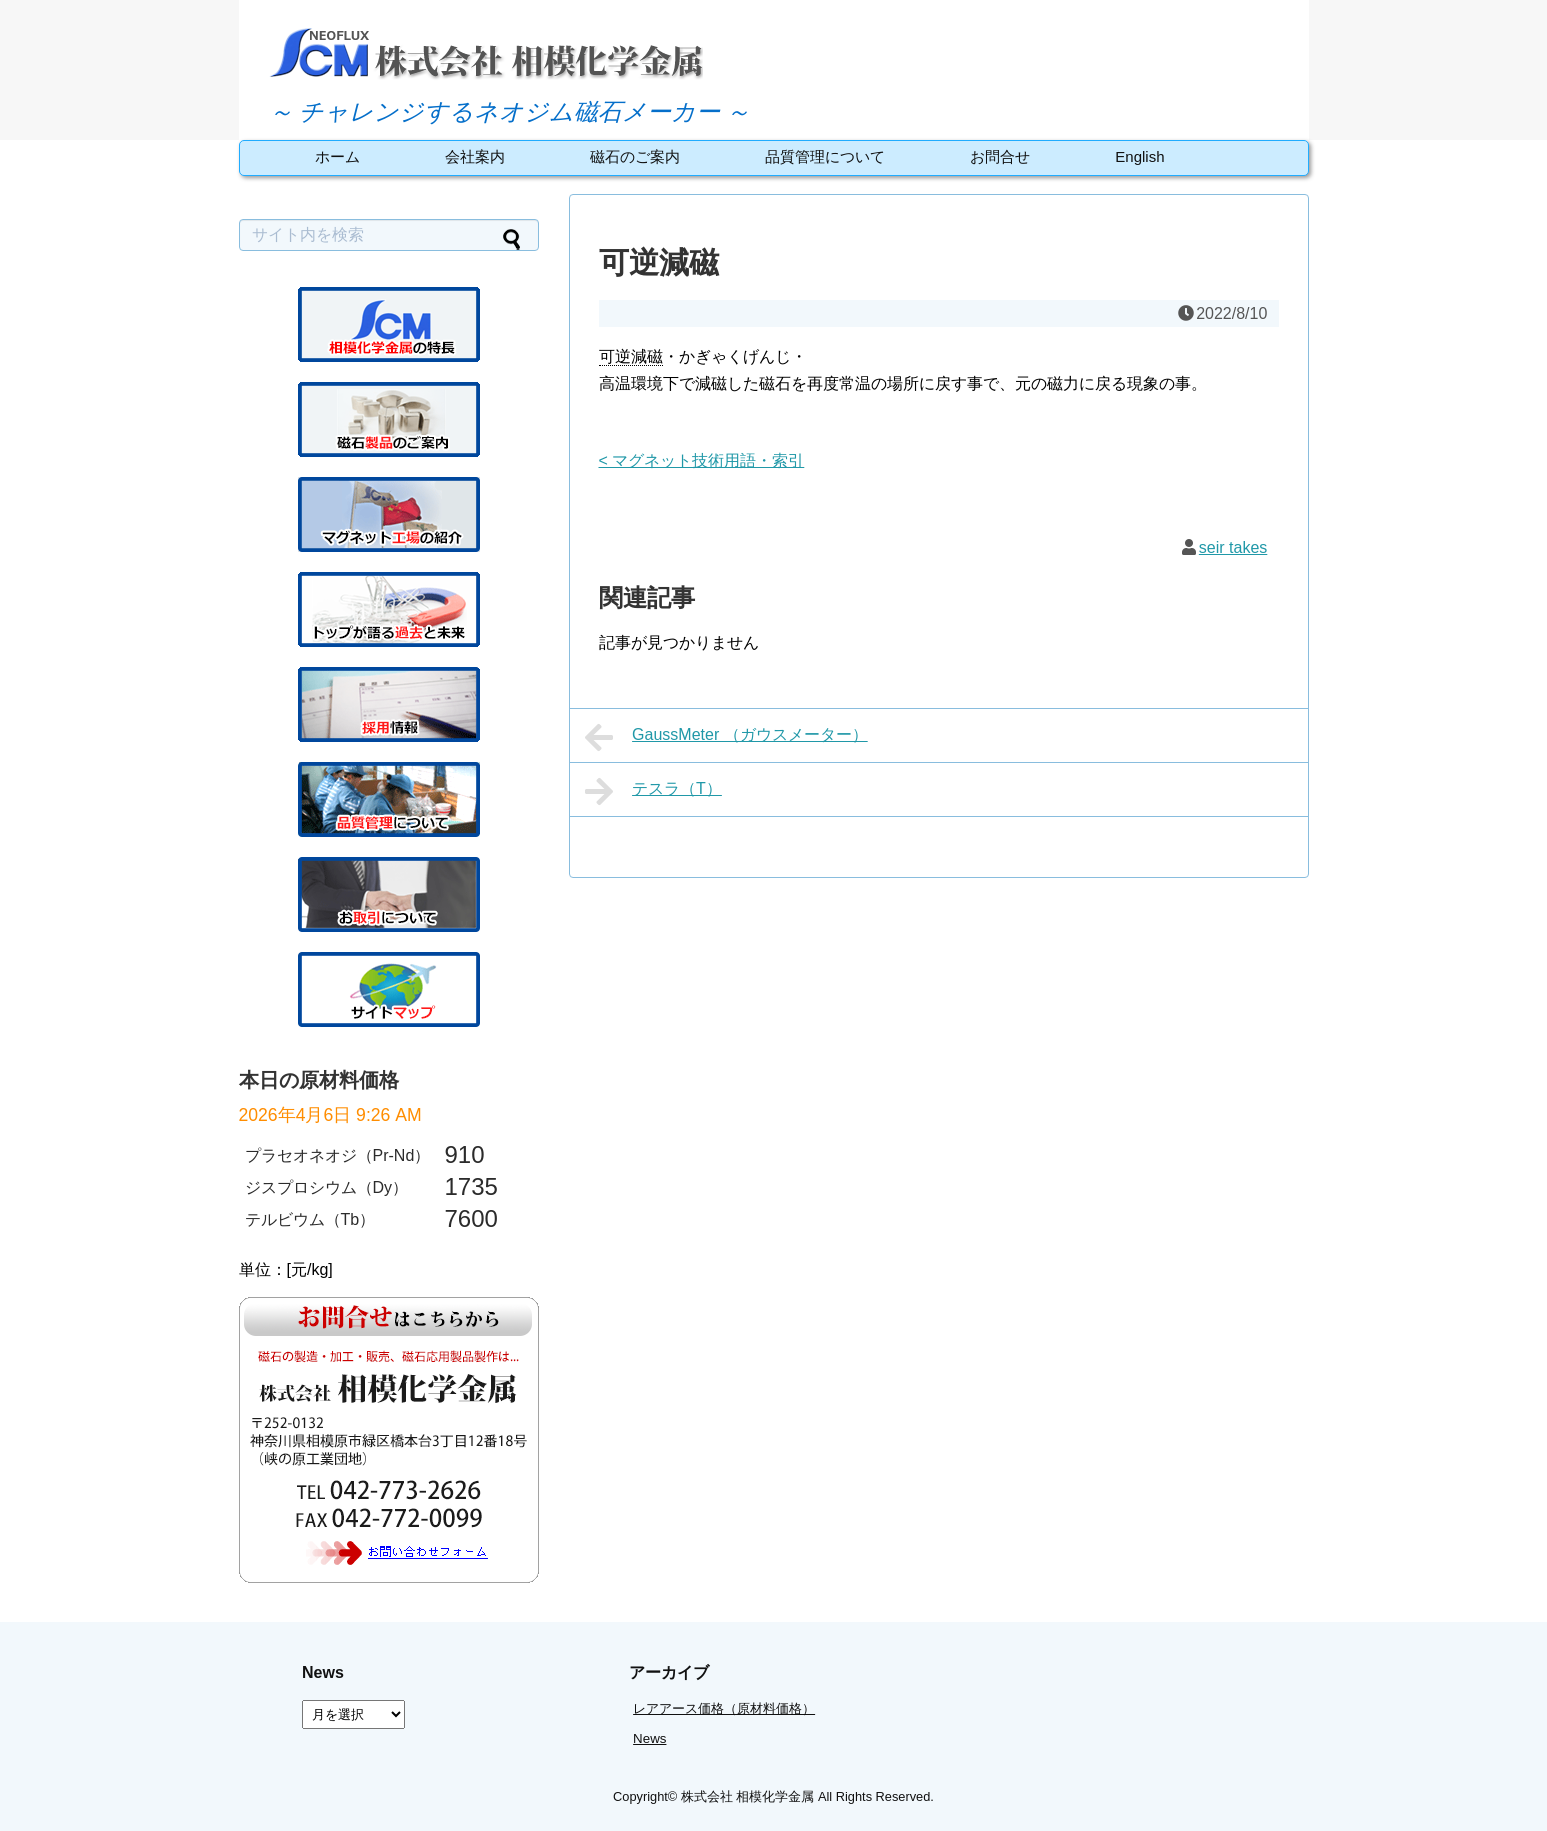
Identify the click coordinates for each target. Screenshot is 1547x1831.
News (649, 1738)
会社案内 (475, 156)
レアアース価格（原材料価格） (724, 1708)
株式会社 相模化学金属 (748, 1796)
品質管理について (825, 156)
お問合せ (1000, 156)
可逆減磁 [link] (631, 356)
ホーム (337, 156)
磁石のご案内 (635, 156)
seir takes (1233, 547)
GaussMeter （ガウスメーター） (726, 737)
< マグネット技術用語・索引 (702, 460)
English (1139, 156)
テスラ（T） (653, 791)
